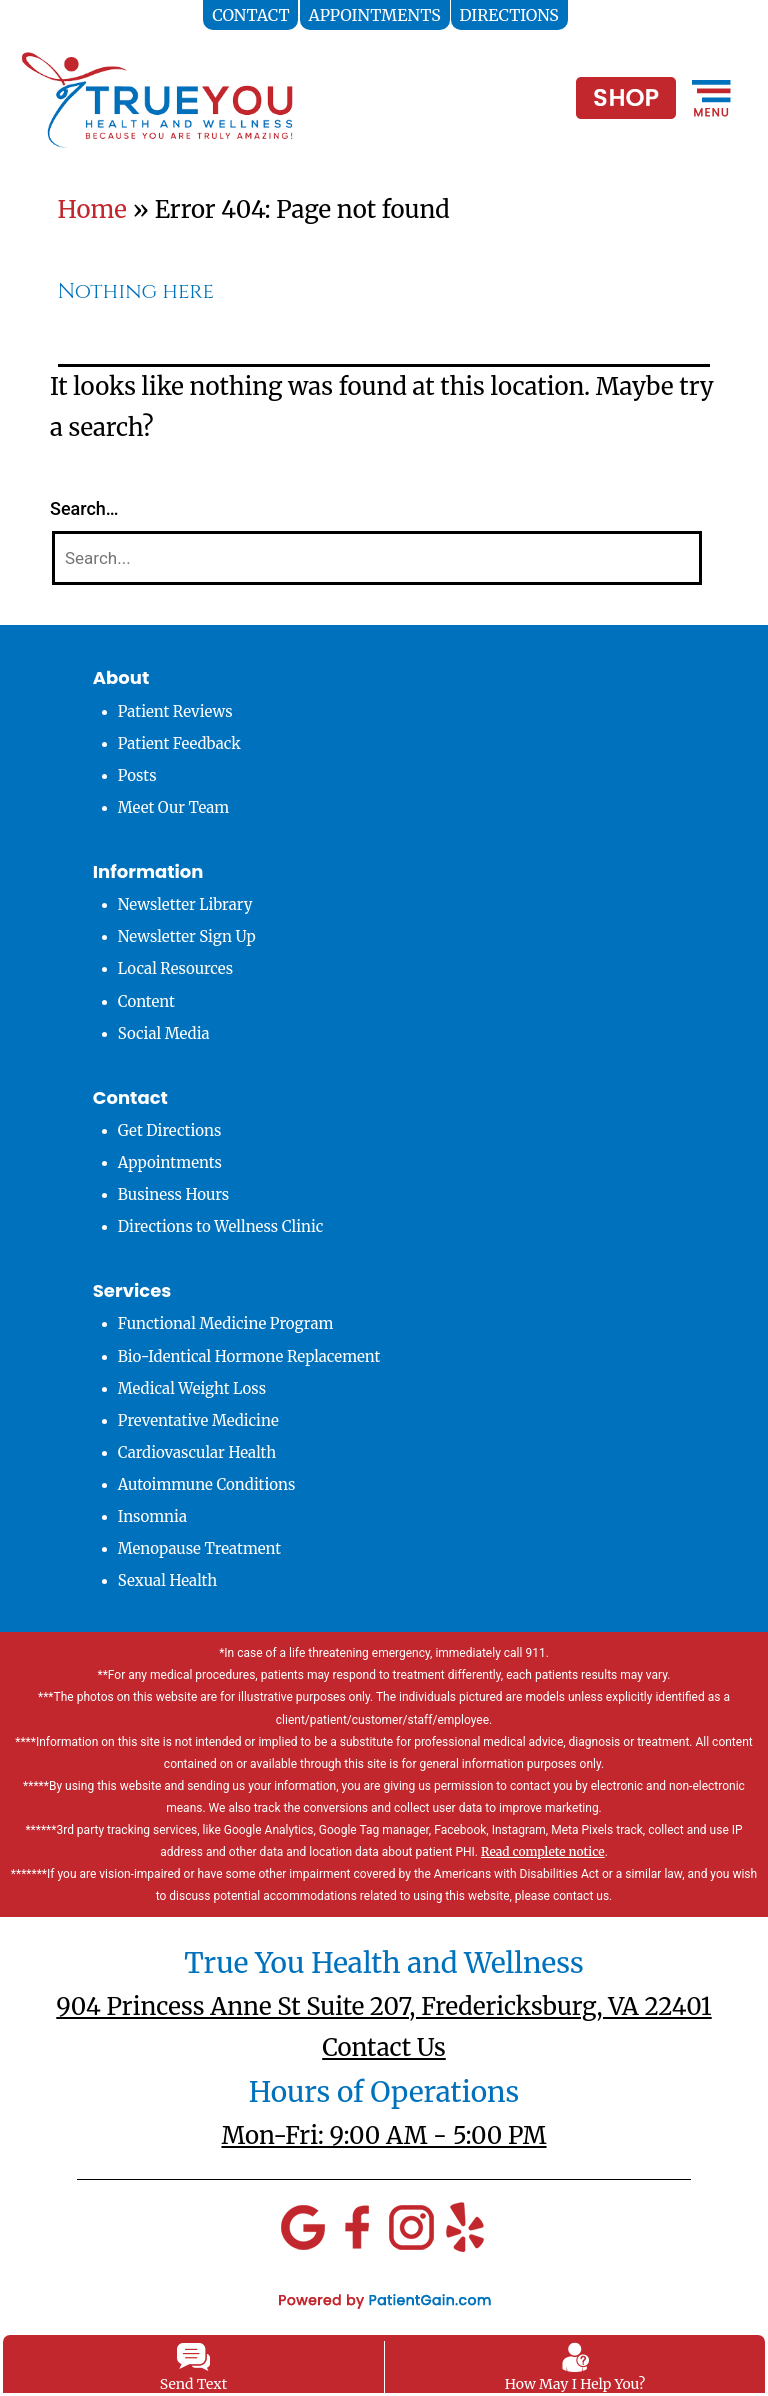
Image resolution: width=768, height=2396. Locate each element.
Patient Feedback (179, 743)
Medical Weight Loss (192, 1388)
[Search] (377, 558)
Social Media (164, 1033)
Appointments (170, 1162)
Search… (84, 508)
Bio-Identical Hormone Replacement (249, 1356)
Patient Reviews (175, 711)
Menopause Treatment (199, 1548)
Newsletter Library (185, 904)
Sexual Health (168, 1580)
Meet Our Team (173, 807)
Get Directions (170, 1130)
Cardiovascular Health (197, 1452)
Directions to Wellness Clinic (221, 1226)
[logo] (157, 99)
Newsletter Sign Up (187, 936)
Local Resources (175, 968)
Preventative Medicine (198, 1420)
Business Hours (173, 1194)
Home (92, 209)
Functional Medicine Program (226, 1323)
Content (146, 1001)
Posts (137, 775)
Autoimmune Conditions (207, 1484)
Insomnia (152, 1516)
